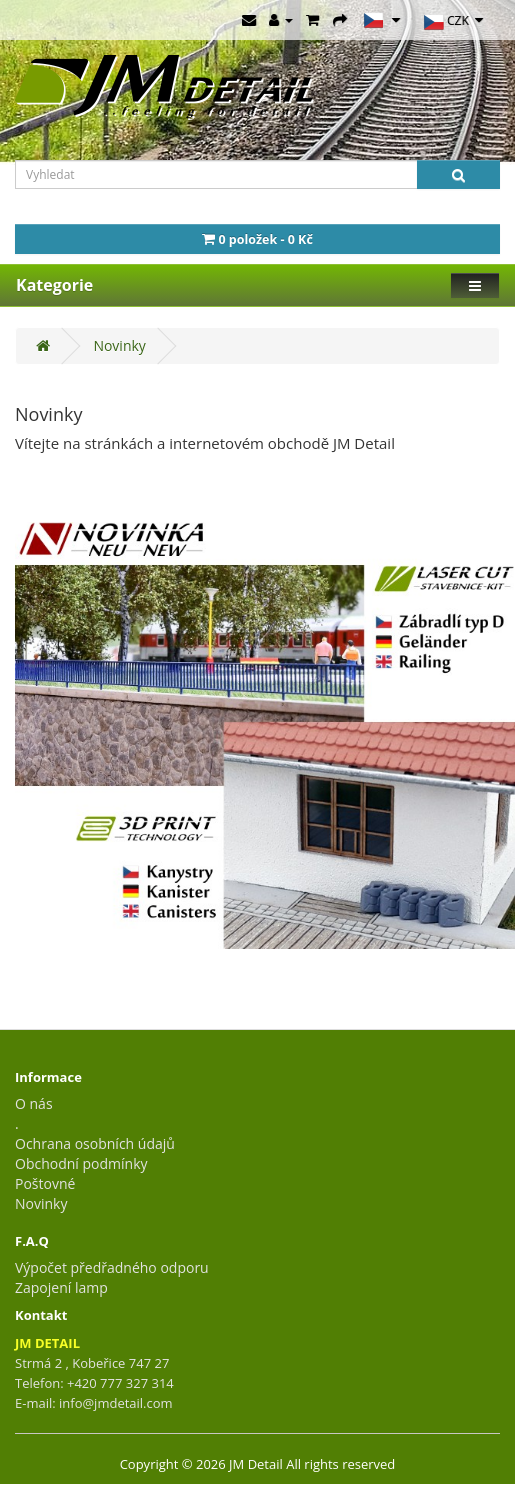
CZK (453, 22)
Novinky (119, 345)
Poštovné (45, 1183)
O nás (34, 1103)
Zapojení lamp (61, 1287)
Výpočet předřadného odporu (112, 1267)
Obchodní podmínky (81, 1163)
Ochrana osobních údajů (95, 1143)
